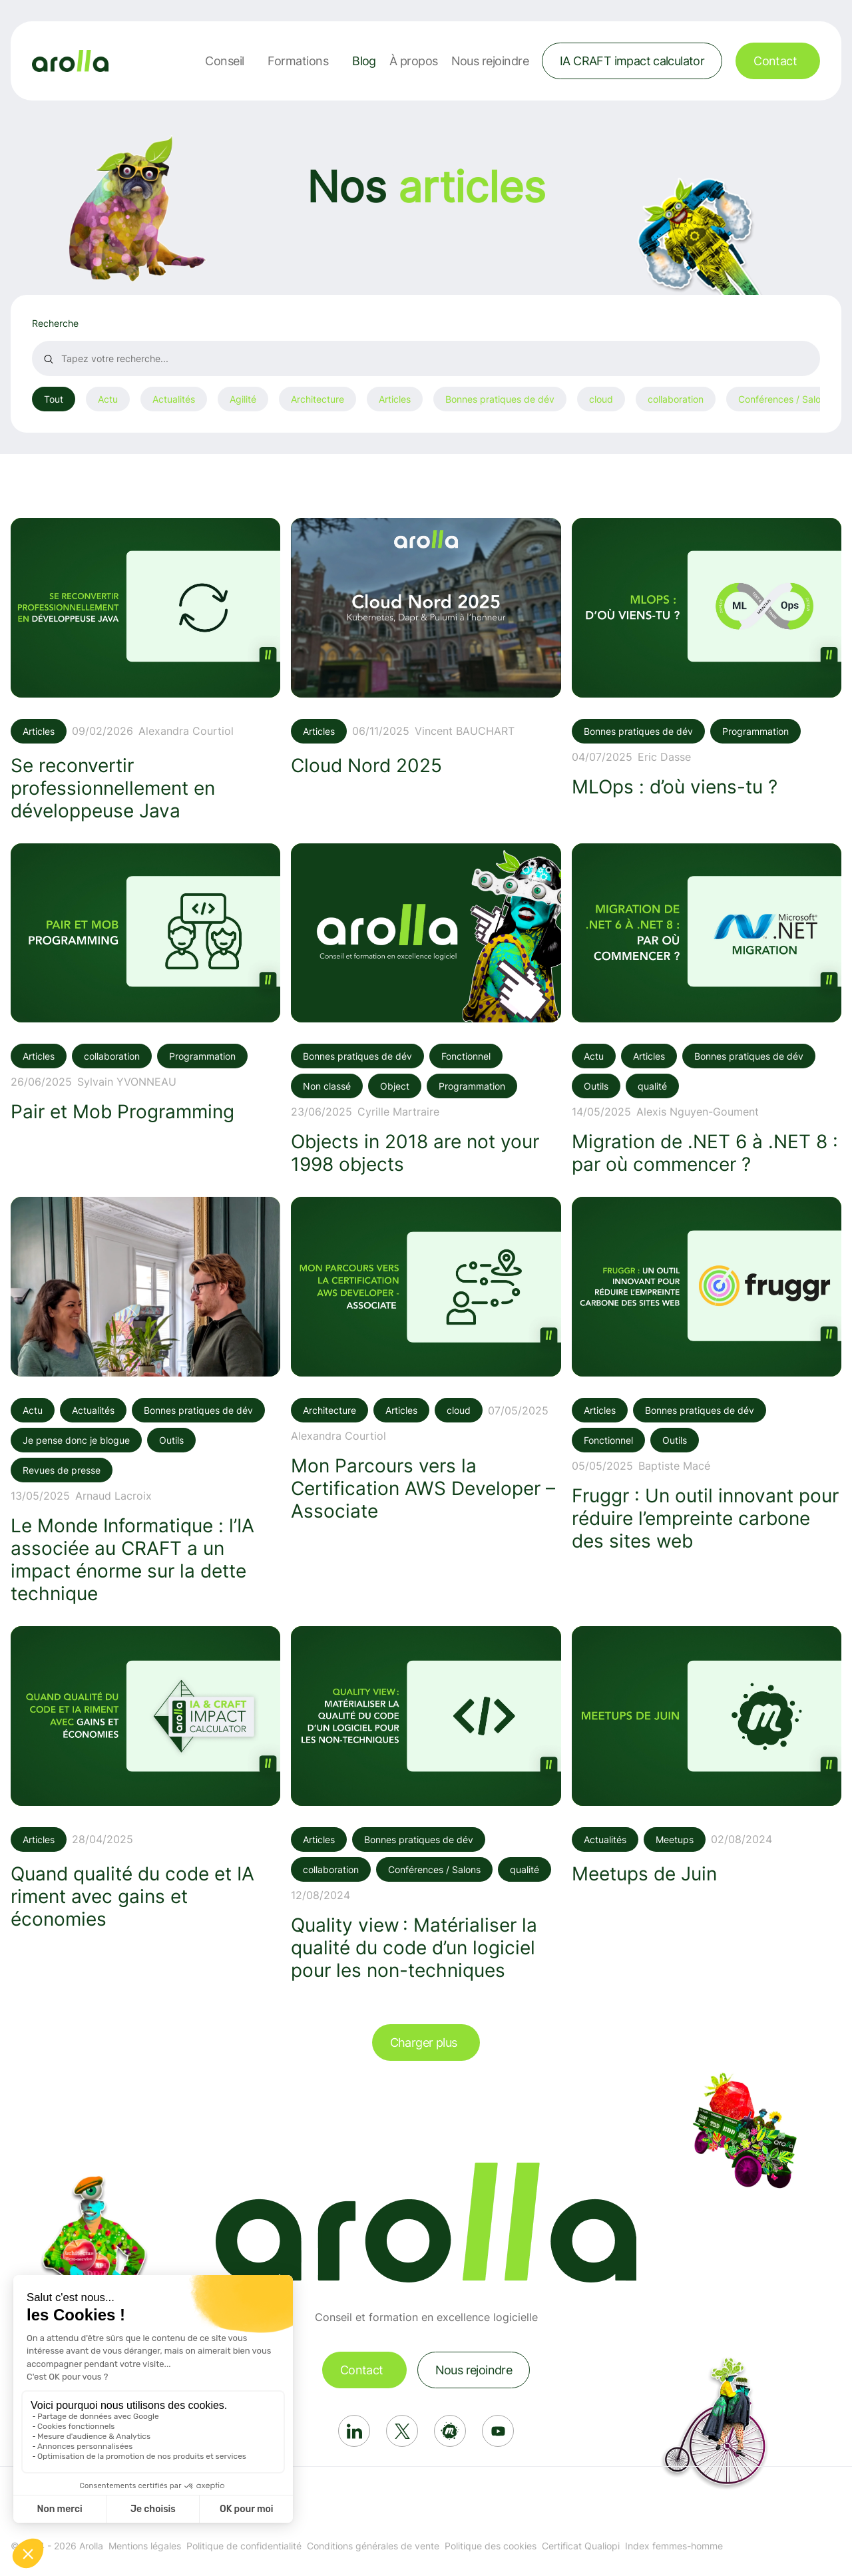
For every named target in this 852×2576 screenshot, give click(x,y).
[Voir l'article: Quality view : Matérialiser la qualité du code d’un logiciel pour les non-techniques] (425, 1804)
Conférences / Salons (784, 399)
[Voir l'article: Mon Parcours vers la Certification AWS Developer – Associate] (425, 1359)
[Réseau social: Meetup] (450, 2431)
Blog (364, 61)
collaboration (676, 399)
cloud (601, 399)
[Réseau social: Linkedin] (354, 2431)
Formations (298, 61)
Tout (53, 399)
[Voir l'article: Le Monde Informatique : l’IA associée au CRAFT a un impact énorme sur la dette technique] (145, 1401)
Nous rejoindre (490, 61)
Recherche (55, 323)
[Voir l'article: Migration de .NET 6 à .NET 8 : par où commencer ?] (706, 1009)
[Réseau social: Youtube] (498, 2431)
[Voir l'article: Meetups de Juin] (706, 1755)
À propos (413, 61)
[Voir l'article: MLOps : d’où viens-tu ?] (706, 658)
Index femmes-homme (674, 2545)
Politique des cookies (490, 2545)
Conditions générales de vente (373, 2545)
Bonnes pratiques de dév (499, 399)
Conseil (224, 61)
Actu (108, 399)
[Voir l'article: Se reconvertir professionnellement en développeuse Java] (145, 670)
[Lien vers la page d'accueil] (70, 61)
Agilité (243, 399)
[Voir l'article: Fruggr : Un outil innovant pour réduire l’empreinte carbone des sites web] (706, 1374)
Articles (395, 399)
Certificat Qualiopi (581, 2545)
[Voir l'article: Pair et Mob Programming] (145, 983)
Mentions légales (144, 2545)
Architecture (317, 399)
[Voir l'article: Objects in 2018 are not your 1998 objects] (425, 1009)
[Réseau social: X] (402, 2431)
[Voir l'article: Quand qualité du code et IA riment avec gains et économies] (145, 1778)
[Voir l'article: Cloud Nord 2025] (425, 647)
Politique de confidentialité (244, 2545)
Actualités (173, 399)
